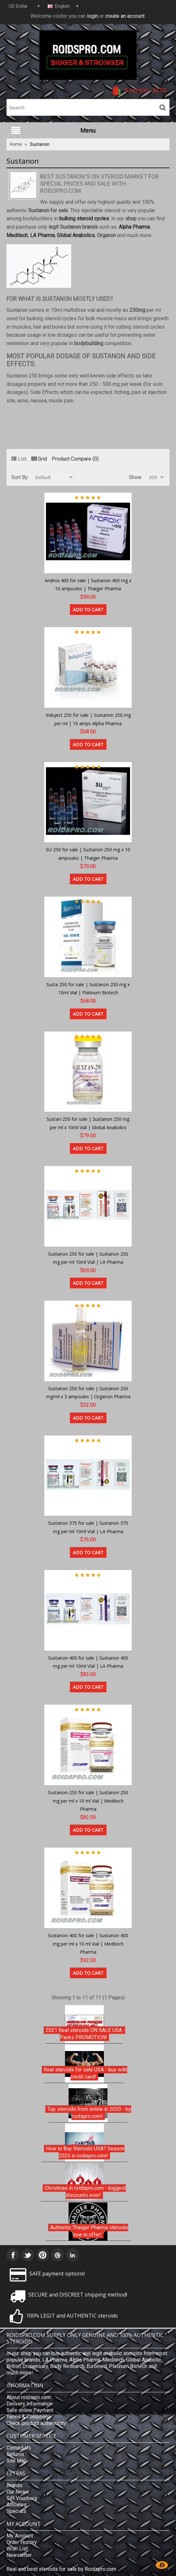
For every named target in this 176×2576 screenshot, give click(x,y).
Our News (17, 2492)
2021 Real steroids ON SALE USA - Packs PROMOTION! (85, 2033)
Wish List (17, 2549)
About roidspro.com (28, 2397)
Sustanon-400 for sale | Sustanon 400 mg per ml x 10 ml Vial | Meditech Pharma (88, 1943)
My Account (19, 2536)
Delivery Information (29, 2404)
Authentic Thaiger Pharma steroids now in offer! (89, 2231)
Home (16, 144)
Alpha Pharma (134, 227)
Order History (21, 2542)
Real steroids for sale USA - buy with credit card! (85, 2073)
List (19, 459)
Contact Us (18, 2448)
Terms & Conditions (28, 2417)
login (92, 16)
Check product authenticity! (37, 2423)
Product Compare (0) (75, 459)
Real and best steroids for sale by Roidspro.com (61, 2569)
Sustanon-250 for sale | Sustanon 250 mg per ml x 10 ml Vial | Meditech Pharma (88, 1800)
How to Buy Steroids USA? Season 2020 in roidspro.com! (85, 2152)
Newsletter (19, 2555)
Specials (16, 2511)
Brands (14, 2485)
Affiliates (16, 2505)
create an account (125, 16)
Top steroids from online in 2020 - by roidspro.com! (89, 2112)
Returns (15, 2454)
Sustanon (40, 144)
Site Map (16, 2461)
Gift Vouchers (21, 2498)
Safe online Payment (29, 2410)
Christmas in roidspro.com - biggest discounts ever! (85, 2191)
